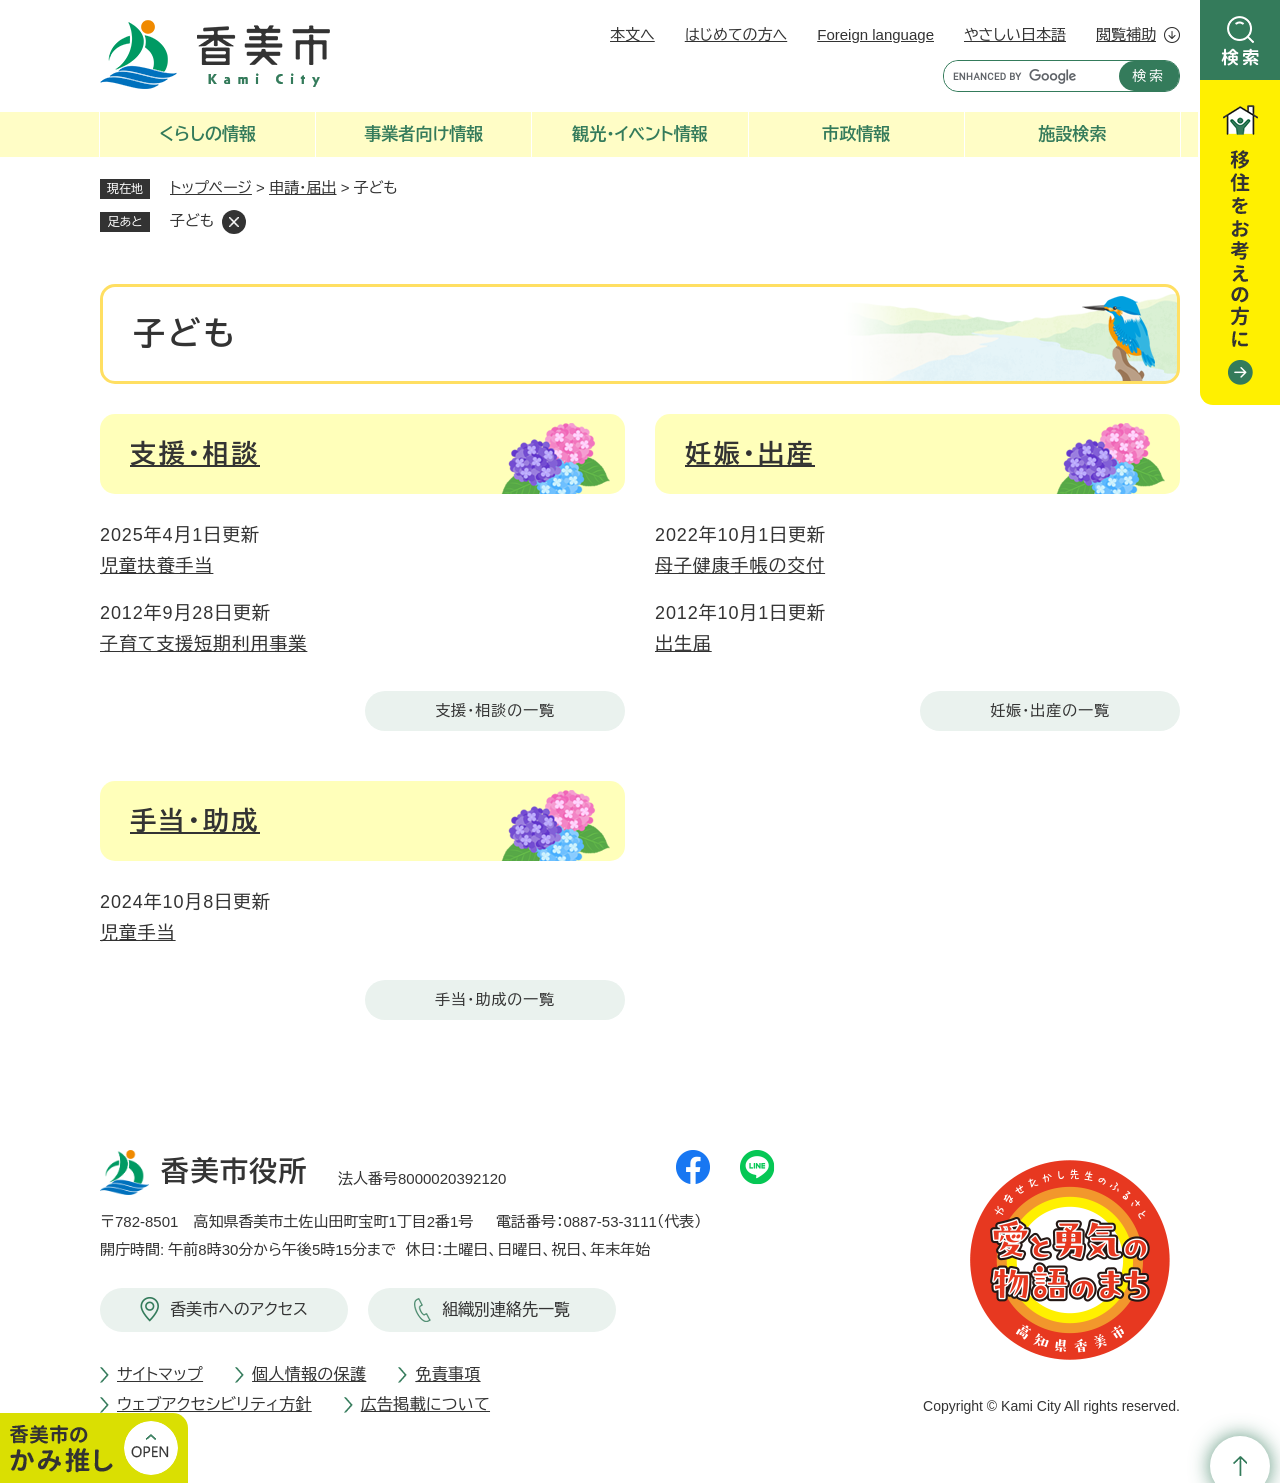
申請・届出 (303, 187)
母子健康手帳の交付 (740, 566)
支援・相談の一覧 (495, 710)
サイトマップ (160, 1374)
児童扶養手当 (156, 566)
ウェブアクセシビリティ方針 (214, 1404)
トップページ (211, 187)
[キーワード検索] (1026, 76)
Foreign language (875, 34)
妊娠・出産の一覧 (1050, 710)
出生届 (683, 644)
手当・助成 (195, 821)
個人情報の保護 (309, 1374)
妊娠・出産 (750, 454)
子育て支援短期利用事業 (203, 644)
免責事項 (447, 1374)
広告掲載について (425, 1404)
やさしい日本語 (1015, 34)
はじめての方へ (736, 34)
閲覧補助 (1126, 34)
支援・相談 (195, 454)
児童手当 (138, 933)
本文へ (632, 34)
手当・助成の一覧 (495, 999)
